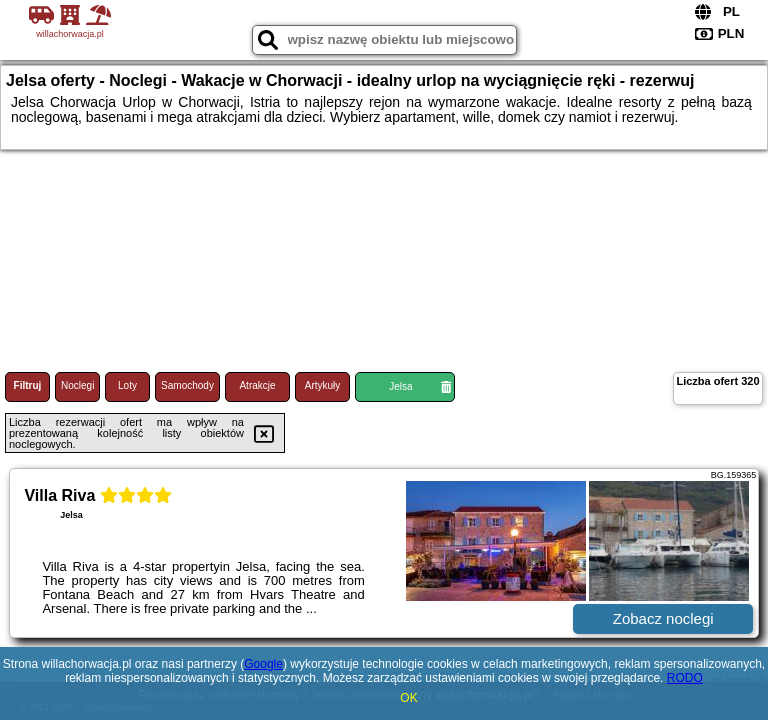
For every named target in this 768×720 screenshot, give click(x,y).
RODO (685, 678)
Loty (127, 385)
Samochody (187, 385)
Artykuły (323, 385)
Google (263, 664)
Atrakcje (257, 385)
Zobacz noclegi (663, 618)
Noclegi (77, 385)
